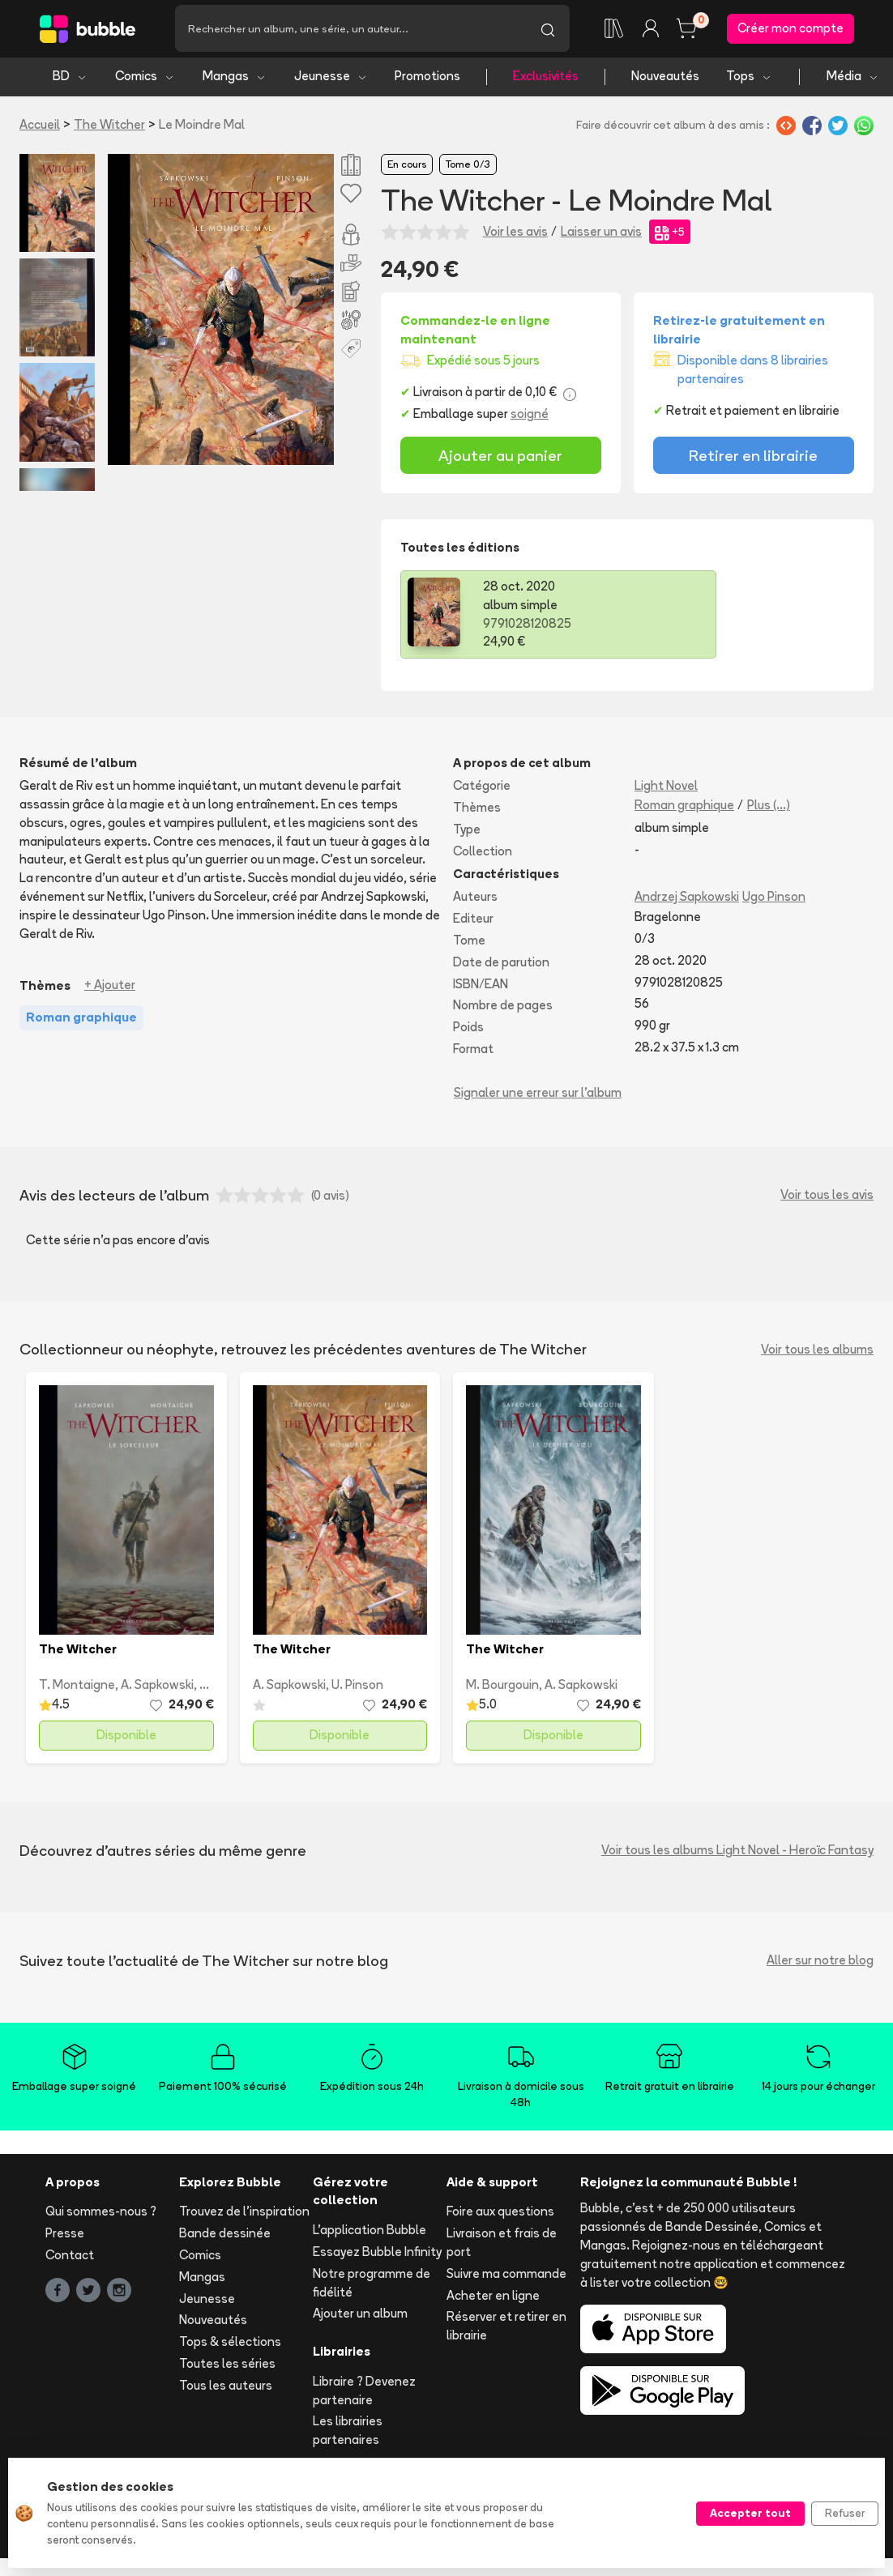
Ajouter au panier (500, 457)
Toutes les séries (227, 2365)
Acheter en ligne (493, 2297)
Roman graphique (684, 807)
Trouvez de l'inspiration (244, 2214)
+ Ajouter (109, 988)
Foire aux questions (500, 2214)
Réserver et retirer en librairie (506, 2329)
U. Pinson (357, 1687)
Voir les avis (515, 233)
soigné (530, 416)
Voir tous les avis (827, 1197)
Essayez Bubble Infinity (377, 2254)
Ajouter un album (360, 2316)
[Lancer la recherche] (548, 29)
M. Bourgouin (502, 1687)
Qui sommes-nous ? (100, 2214)
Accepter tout (750, 2512)
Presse (64, 2236)
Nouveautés (665, 79)
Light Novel (666, 788)
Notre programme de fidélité (371, 2285)
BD (70, 79)
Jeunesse (331, 79)
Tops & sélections (230, 2344)
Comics (145, 79)
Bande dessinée (225, 2236)
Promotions (427, 79)
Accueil (39, 126)
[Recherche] (350, 30)
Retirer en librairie (753, 457)
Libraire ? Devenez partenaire (364, 2393)
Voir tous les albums (817, 1351)
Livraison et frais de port (501, 2245)
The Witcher (109, 126)
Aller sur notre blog (820, 1963)
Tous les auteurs (225, 2387)
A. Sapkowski (157, 1687)
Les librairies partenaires (347, 2433)
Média (853, 79)
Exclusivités (546, 79)
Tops (749, 79)
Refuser (845, 2512)
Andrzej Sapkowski (686, 899)
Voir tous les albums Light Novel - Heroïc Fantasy (737, 1853)
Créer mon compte (790, 29)
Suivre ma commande (506, 2276)
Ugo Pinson (773, 899)
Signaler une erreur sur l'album (538, 1094)
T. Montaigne (77, 1687)
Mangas (235, 79)
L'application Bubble (369, 2233)
